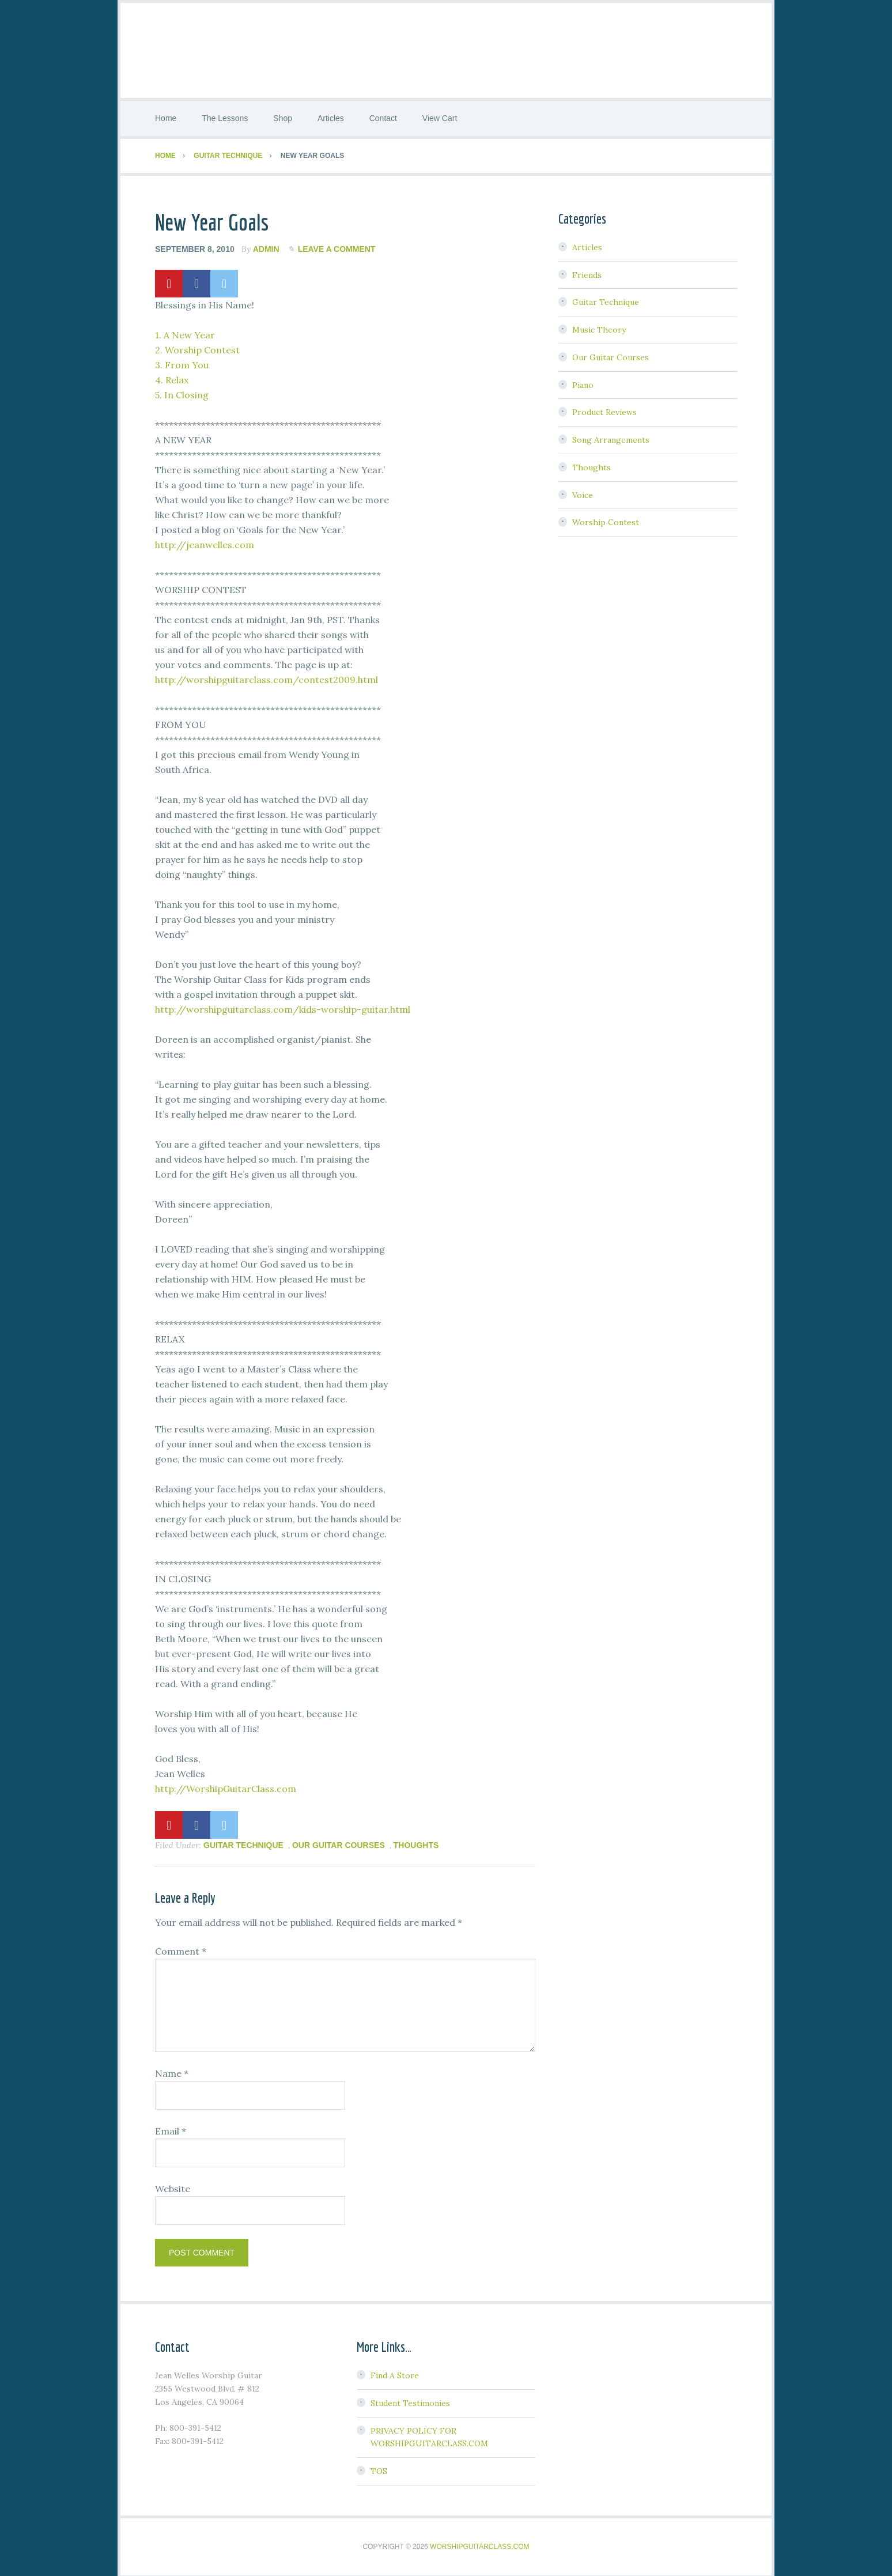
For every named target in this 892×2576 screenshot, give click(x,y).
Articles (587, 244)
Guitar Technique (243, 1842)
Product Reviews (604, 410)
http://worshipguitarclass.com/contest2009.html (266, 676)
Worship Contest (605, 520)
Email (170, 2128)
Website (172, 2186)
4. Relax (171, 377)
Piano (583, 382)
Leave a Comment (337, 246)
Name (171, 2071)
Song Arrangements (610, 437)
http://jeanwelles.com (204, 542)
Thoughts (416, 1842)
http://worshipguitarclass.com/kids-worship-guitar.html (282, 1006)
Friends (587, 272)
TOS (379, 2469)
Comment (180, 1949)
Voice (582, 492)
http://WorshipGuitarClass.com (225, 1785)
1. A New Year (185, 332)
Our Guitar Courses (338, 1842)
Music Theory (599, 327)
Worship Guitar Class (446, 49)
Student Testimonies (410, 2400)
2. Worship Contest (197, 347)
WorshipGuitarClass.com (479, 2544)
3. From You (182, 362)
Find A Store (395, 2373)
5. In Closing (182, 392)
